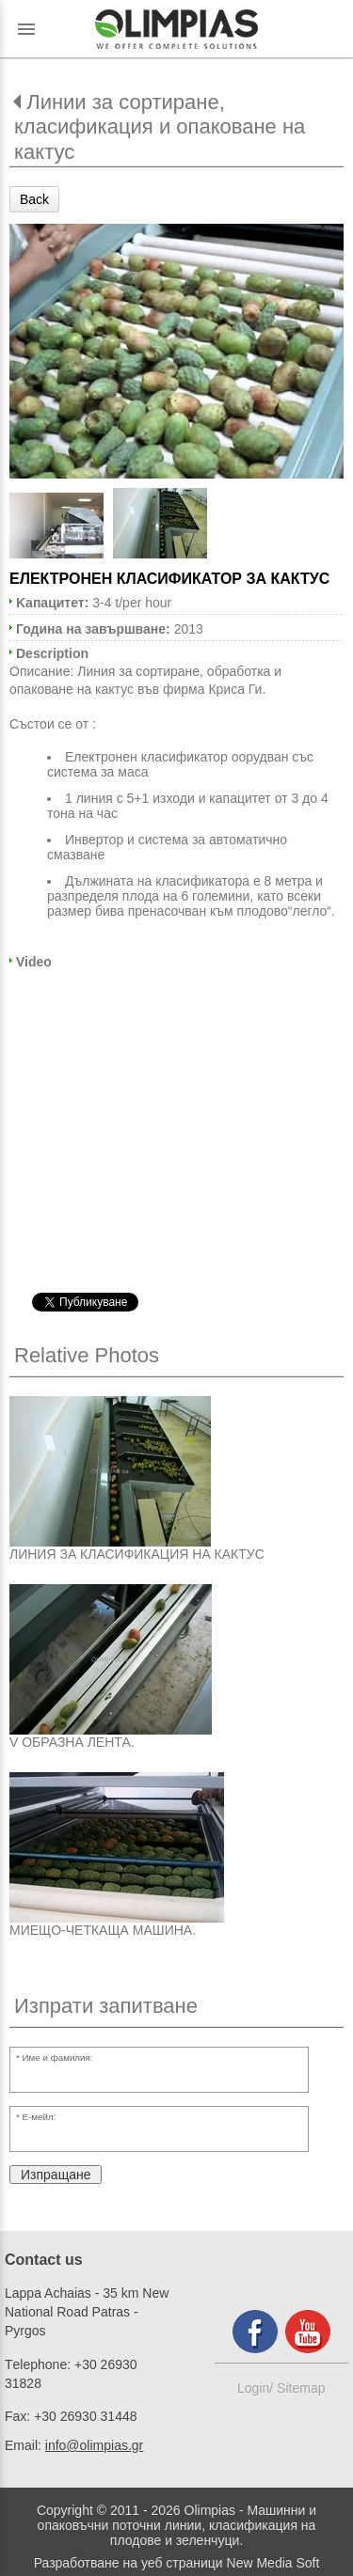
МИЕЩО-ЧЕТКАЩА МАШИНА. (102, 1930)
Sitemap (301, 2387)
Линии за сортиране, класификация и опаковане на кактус (159, 127)
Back (34, 199)
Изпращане (55, 2174)
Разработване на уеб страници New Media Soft (177, 2562)
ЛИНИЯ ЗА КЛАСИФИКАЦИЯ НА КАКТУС (137, 1554)
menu (26, 29)
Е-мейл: (39, 2117)
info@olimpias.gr (94, 2445)
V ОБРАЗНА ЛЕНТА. (72, 1742)
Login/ (257, 2387)
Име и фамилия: (58, 2057)
